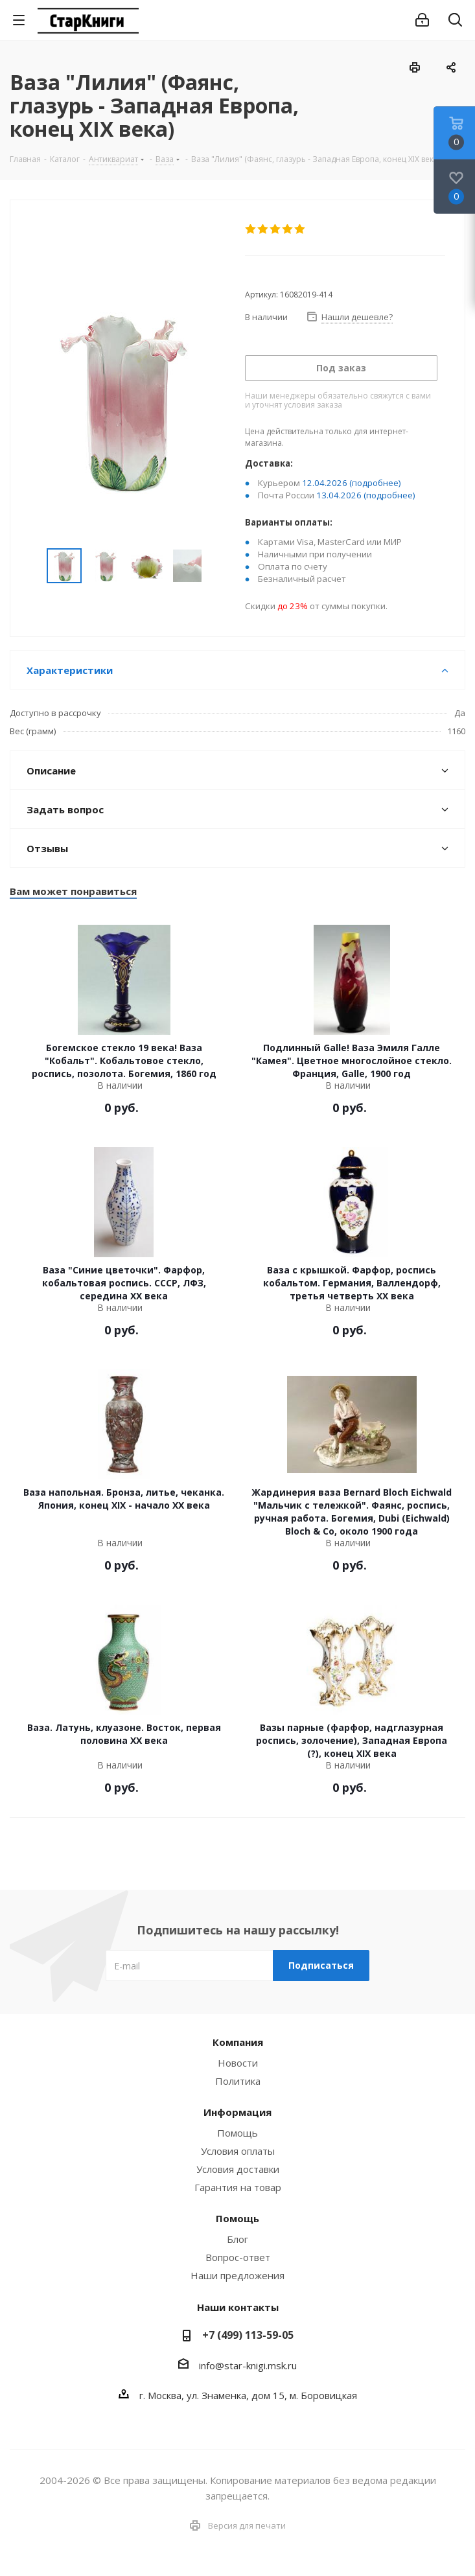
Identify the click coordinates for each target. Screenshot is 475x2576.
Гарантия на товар (237, 2187)
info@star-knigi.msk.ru (248, 2365)
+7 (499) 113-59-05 (248, 2335)
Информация (237, 2112)
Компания (238, 2042)
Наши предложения (237, 2275)
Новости (238, 2062)
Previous (31, 566)
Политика (238, 2080)
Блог (237, 2239)
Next (216, 566)
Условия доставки (237, 2169)
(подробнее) (375, 483)
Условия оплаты (238, 2150)
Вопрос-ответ (237, 2257)
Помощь (237, 2132)
